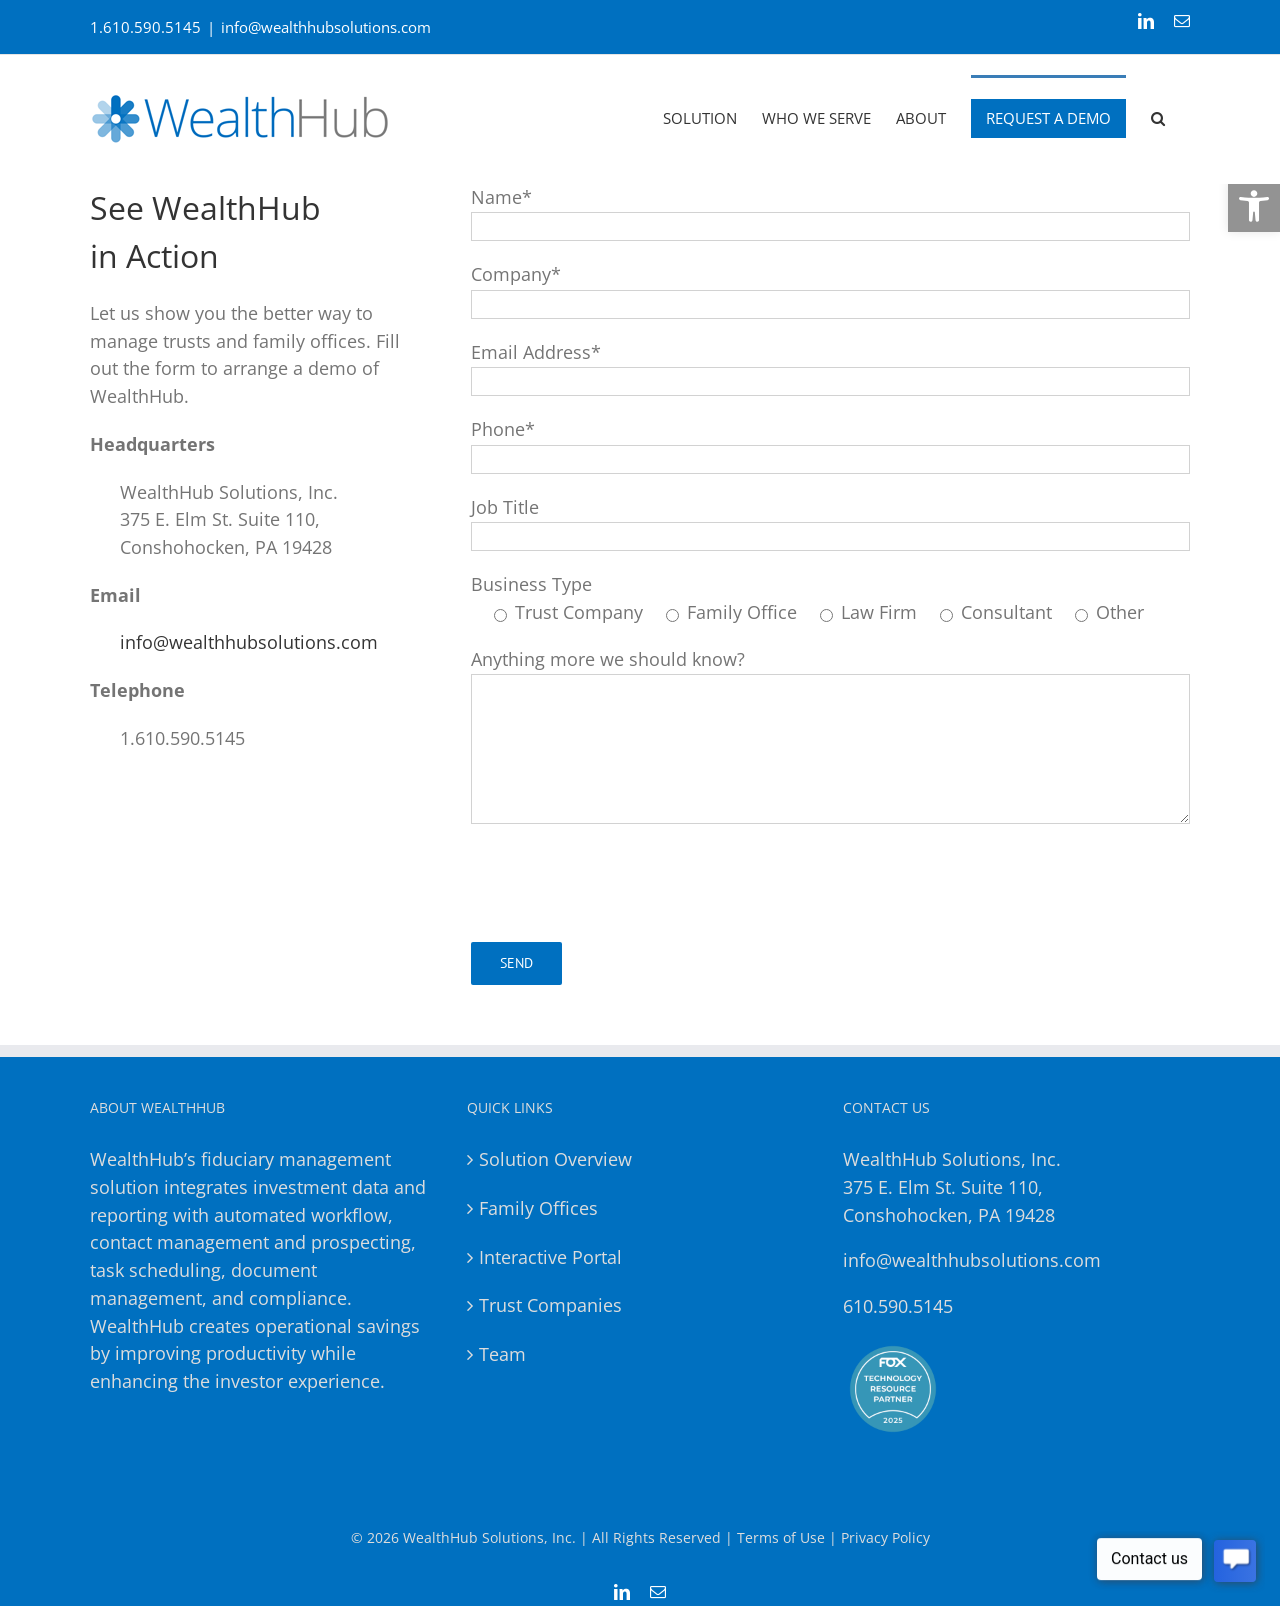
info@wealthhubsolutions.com (326, 27)
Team (502, 1354)
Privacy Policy (885, 1537)
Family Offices (538, 1208)
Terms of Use (781, 1537)
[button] (1254, 206)
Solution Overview (555, 1159)
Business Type (531, 584)
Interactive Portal (550, 1257)
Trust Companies (550, 1305)
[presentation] (623, 883)
